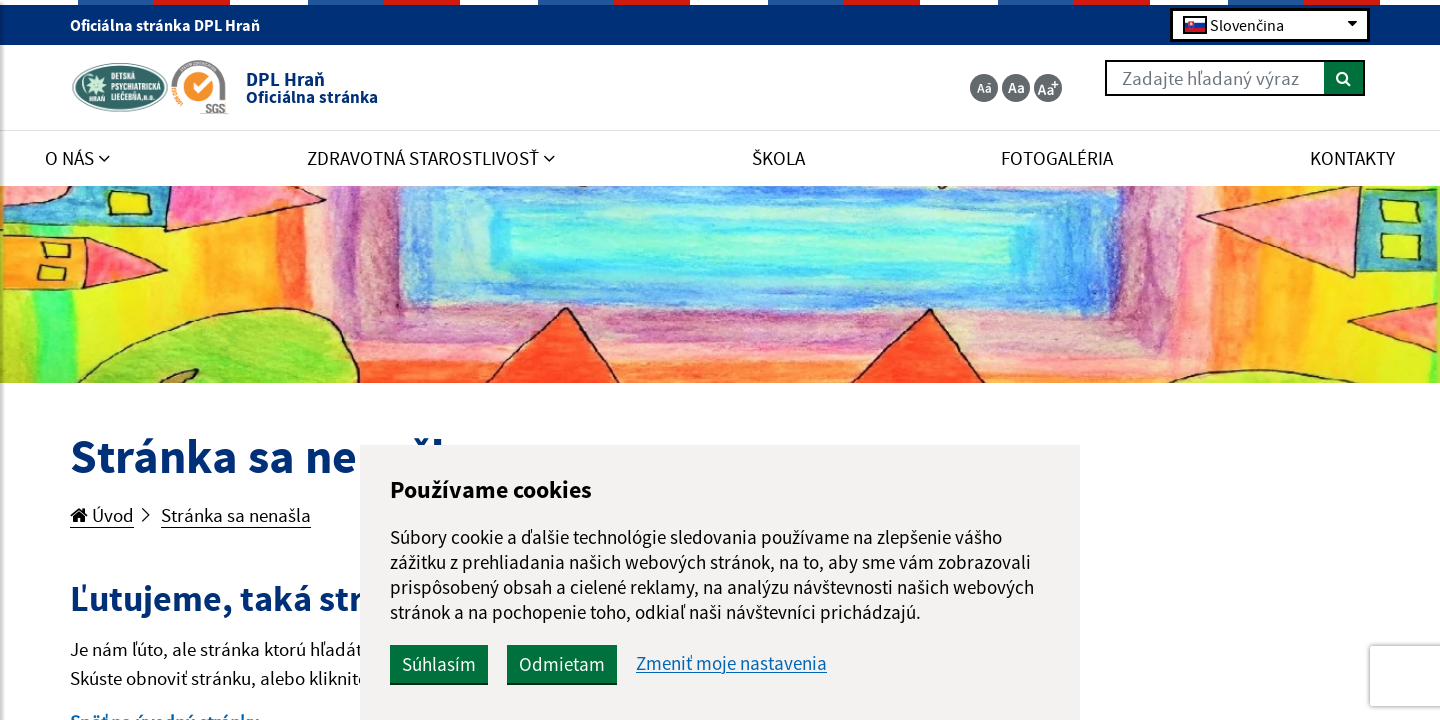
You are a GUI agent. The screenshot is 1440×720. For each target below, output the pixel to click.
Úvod (102, 515)
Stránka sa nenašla (236, 515)
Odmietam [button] (562, 664)
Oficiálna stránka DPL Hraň (173, 25)
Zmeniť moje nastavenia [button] (731, 663)
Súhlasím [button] (439, 664)
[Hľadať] (1344, 78)
